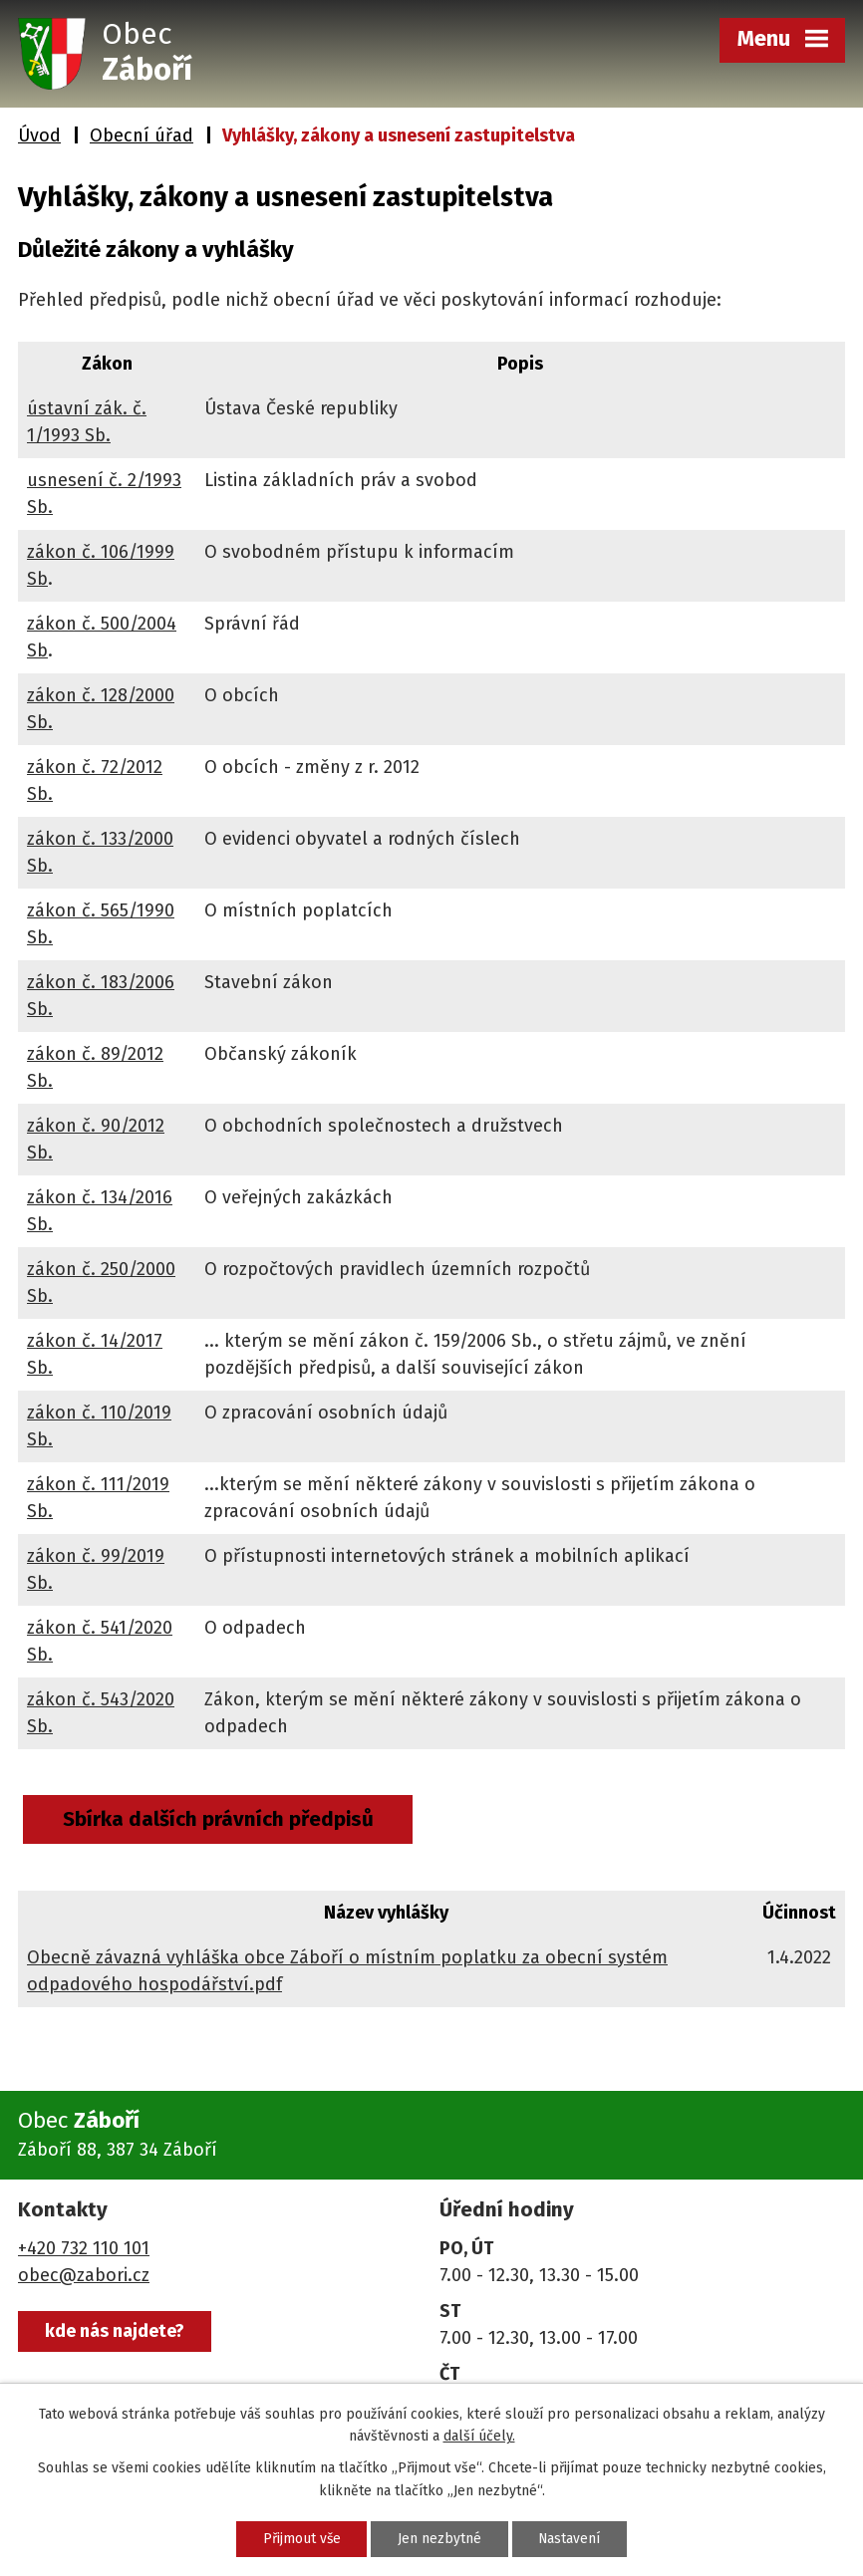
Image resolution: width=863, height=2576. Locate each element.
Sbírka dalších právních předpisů (219, 1819)
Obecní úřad (141, 135)
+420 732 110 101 (83, 2248)
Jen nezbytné (439, 2538)
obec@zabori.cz (83, 2275)
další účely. (479, 2435)
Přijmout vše (298, 2538)
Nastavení (572, 2538)
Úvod (39, 135)
